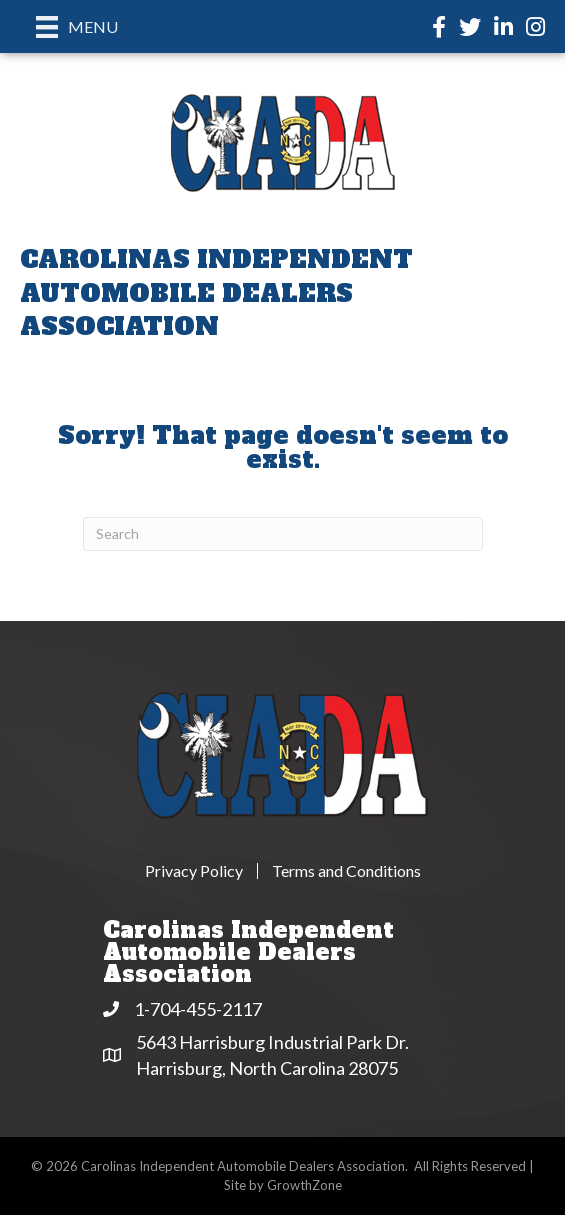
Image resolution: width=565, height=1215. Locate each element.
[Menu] (77, 26)
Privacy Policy (194, 871)
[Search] (283, 534)
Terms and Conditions (346, 871)
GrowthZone (304, 1185)
